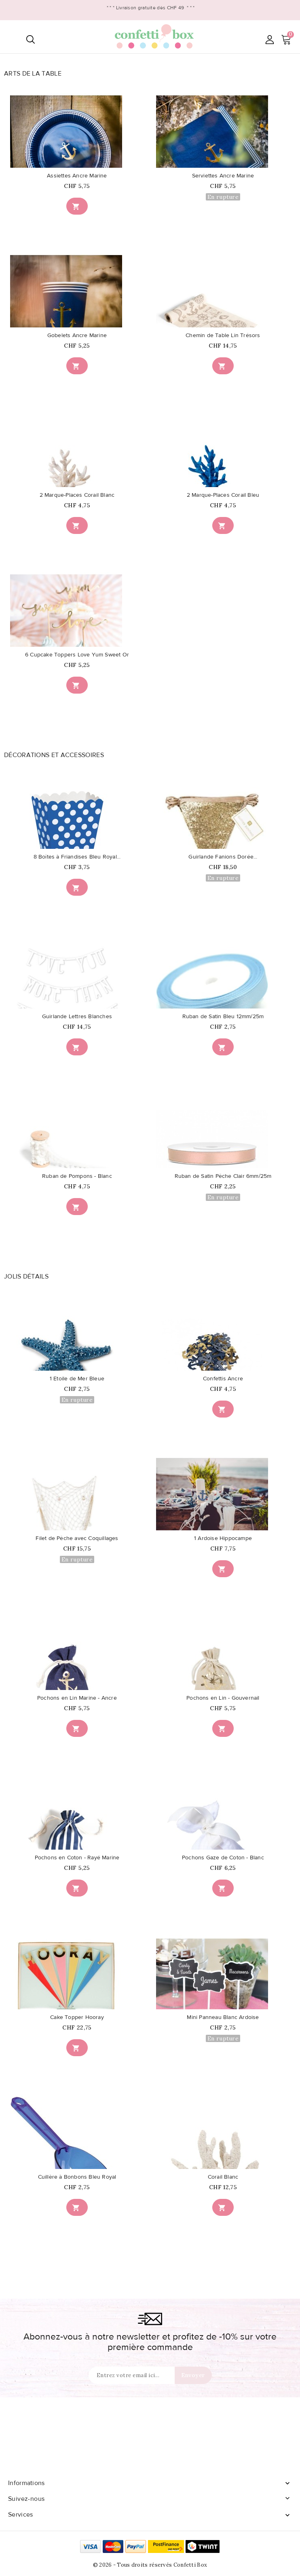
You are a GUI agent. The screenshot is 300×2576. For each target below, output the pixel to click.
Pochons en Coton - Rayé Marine (77, 1857)
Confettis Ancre (223, 1378)
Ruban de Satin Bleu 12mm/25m (223, 1016)
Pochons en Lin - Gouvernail (222, 1698)
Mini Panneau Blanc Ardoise (223, 2017)
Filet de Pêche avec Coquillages (77, 1538)
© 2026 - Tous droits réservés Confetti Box (150, 2564)
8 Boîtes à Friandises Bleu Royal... (77, 857)
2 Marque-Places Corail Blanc (77, 495)
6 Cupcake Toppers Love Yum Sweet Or (77, 654)
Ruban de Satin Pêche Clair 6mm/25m (223, 1176)
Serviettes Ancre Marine (223, 175)
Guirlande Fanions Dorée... (222, 857)
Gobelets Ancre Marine (77, 335)
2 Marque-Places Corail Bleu (223, 495)
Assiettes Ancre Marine (77, 175)
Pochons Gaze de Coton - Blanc (223, 1857)
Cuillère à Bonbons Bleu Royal (77, 2177)
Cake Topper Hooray (77, 2017)
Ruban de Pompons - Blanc (77, 1176)
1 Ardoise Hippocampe (223, 1538)
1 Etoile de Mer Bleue (77, 1378)
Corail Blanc (223, 2177)
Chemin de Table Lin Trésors (223, 335)
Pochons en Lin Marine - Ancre (77, 1698)
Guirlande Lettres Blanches (77, 1016)
